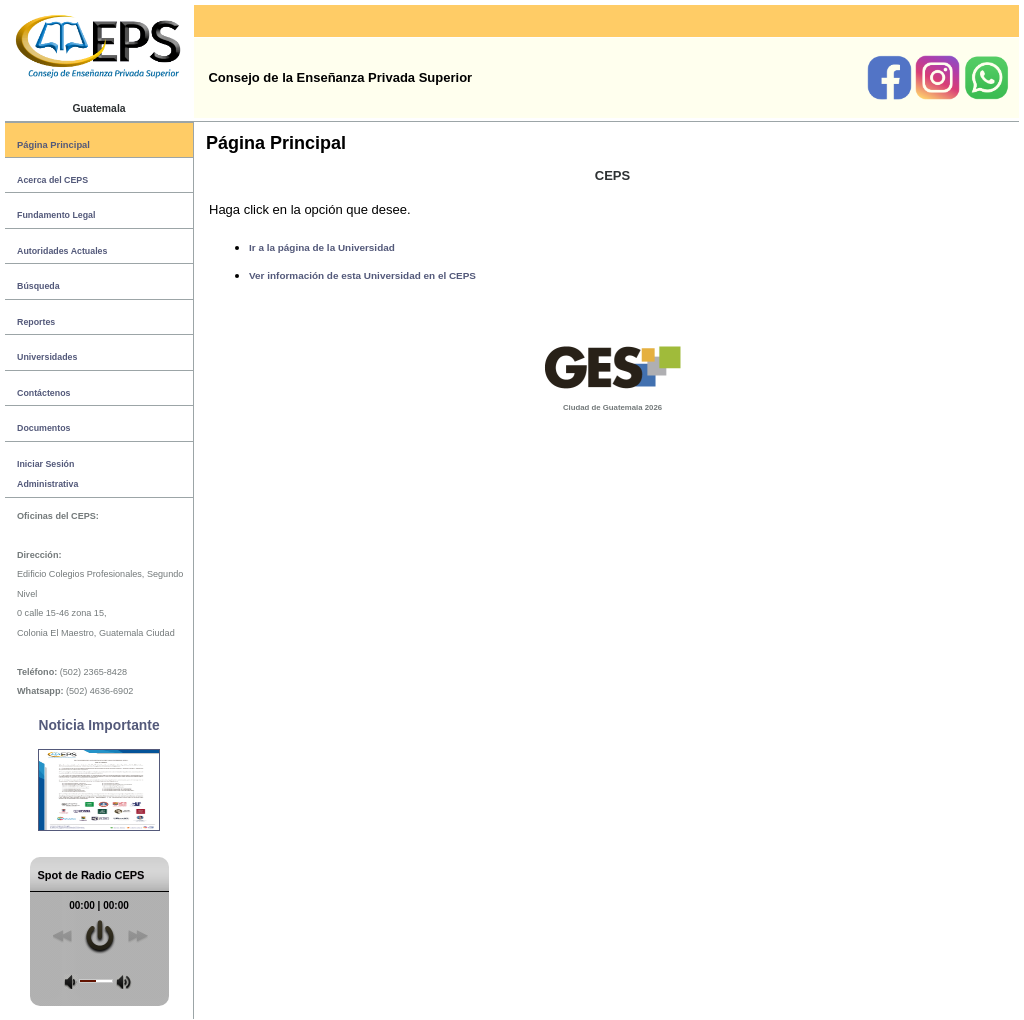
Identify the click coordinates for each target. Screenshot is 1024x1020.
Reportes (36, 322)
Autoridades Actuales (62, 251)
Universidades (47, 357)
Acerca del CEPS (52, 180)
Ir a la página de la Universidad (322, 247)
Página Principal (53, 144)
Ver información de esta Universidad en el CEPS (362, 275)
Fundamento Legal (56, 215)
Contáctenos (43, 393)
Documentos (43, 428)
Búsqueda (38, 286)
